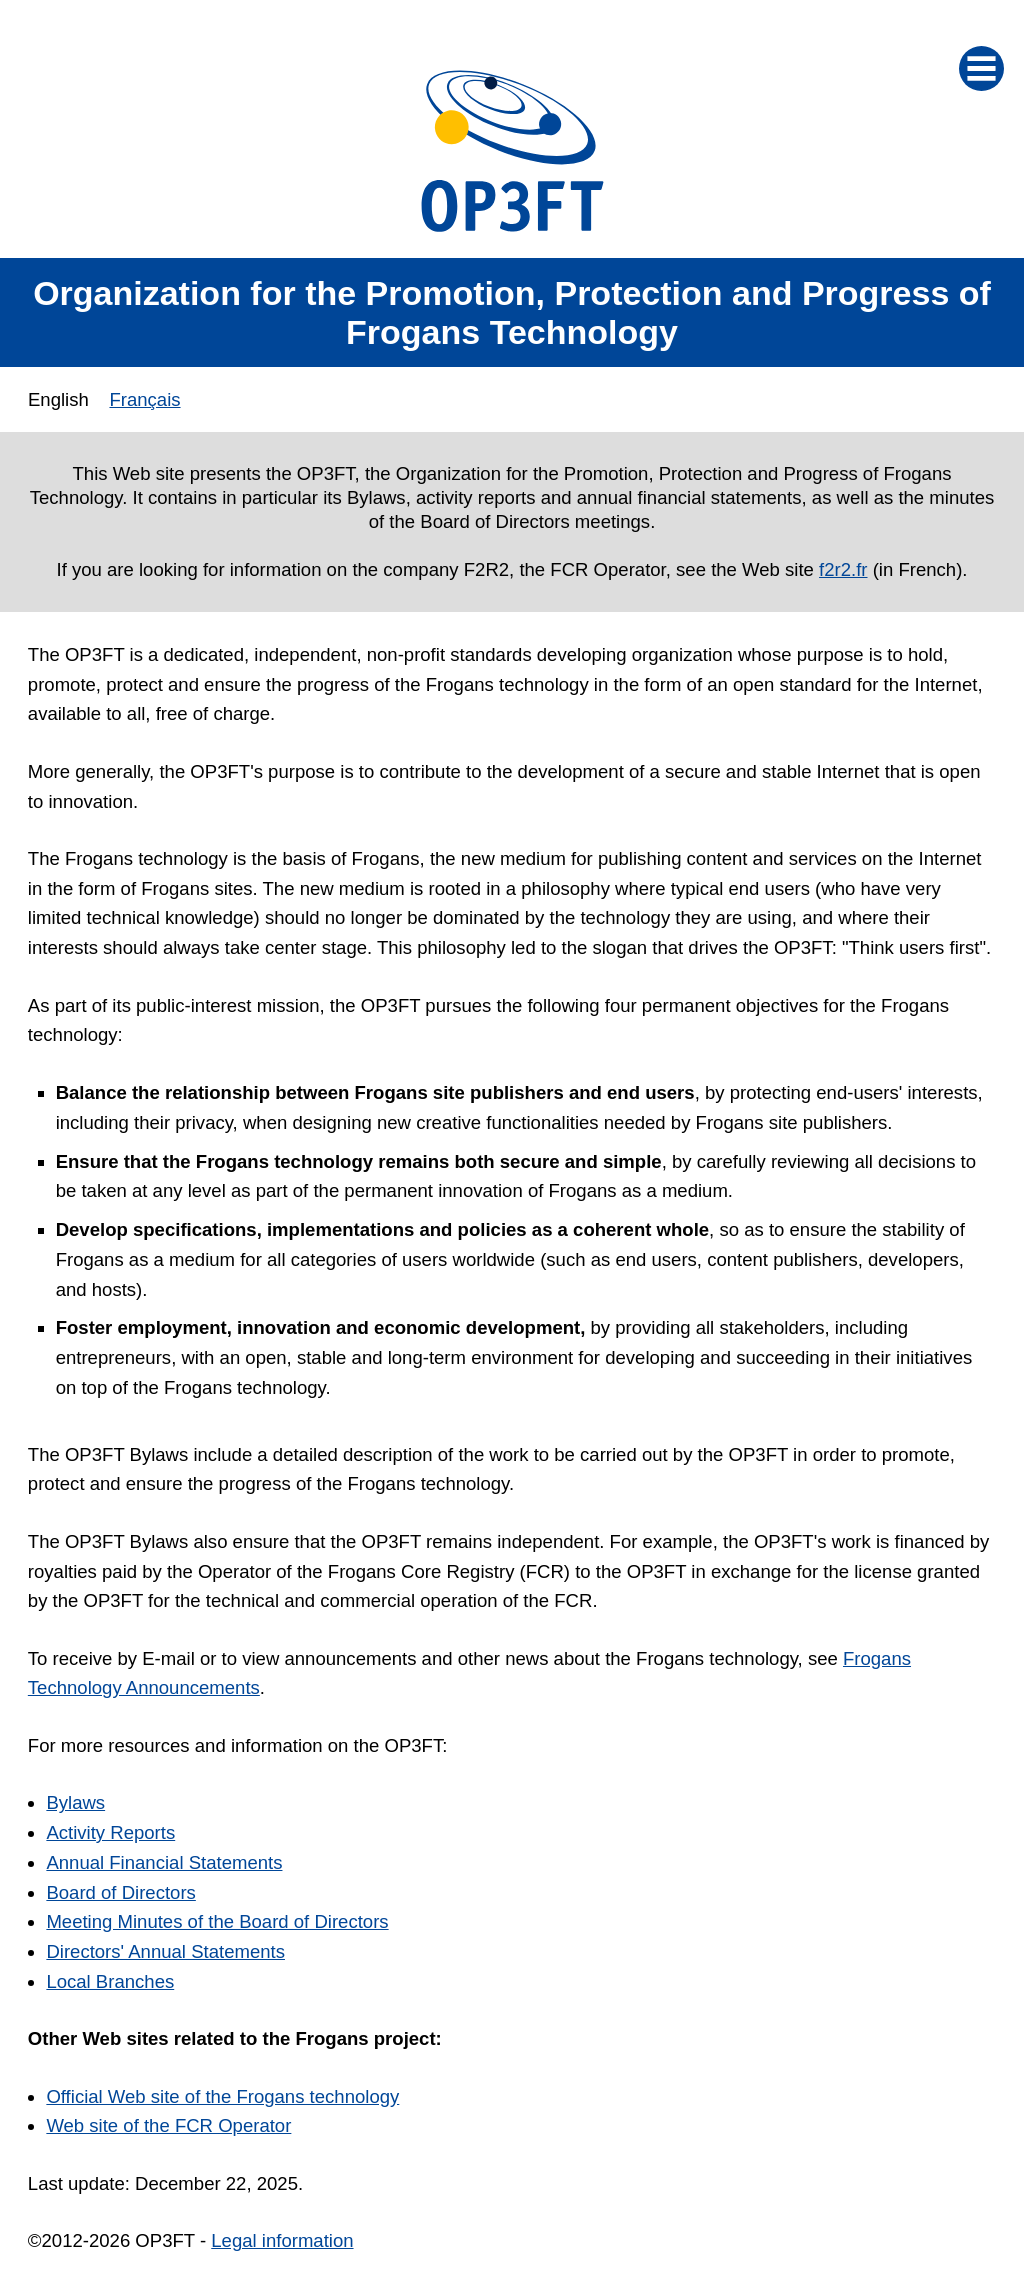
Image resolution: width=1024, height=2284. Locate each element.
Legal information (282, 2240)
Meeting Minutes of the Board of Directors (217, 1921)
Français (144, 399)
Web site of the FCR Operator (168, 2125)
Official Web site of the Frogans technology (222, 2096)
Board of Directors (120, 1892)
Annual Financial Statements (164, 1862)
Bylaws (75, 1802)
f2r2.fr (843, 569)
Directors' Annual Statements (165, 1951)
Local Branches (110, 1981)
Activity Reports (110, 1832)
